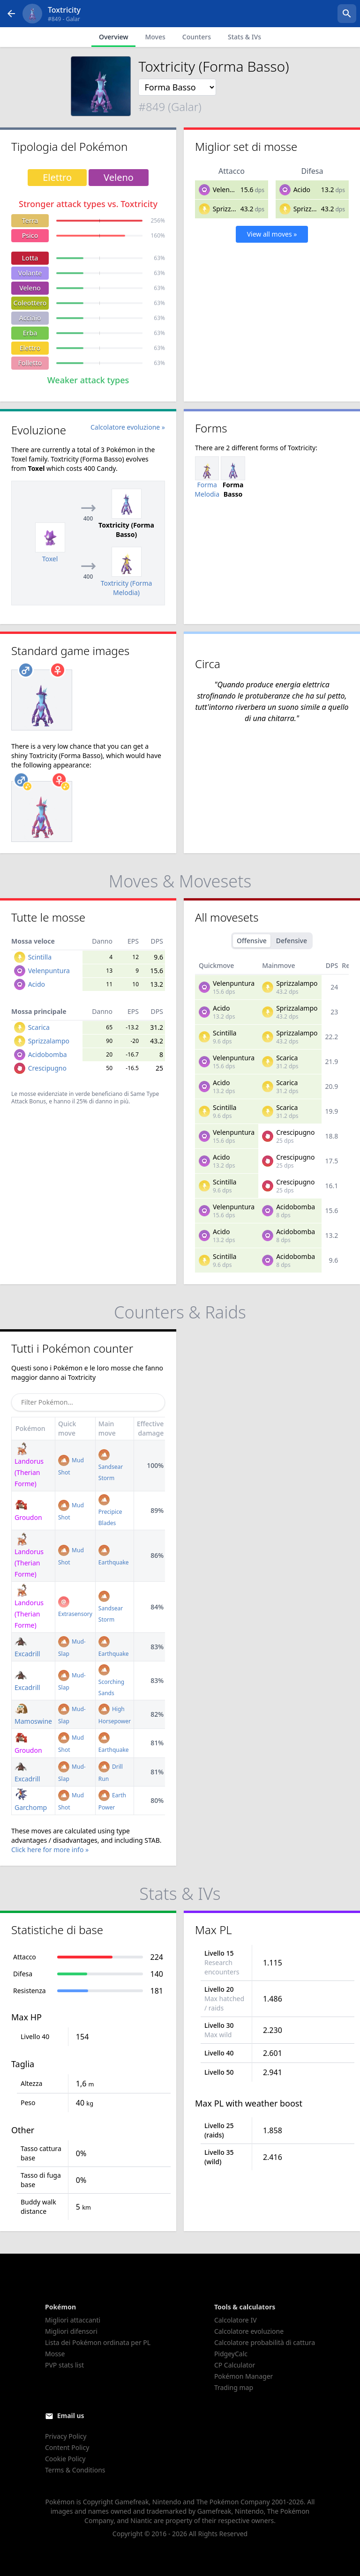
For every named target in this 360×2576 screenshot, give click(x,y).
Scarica (39, 1027)
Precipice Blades (110, 1511)
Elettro (30, 347)
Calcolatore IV (235, 2319)
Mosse (55, 2353)
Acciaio (30, 317)
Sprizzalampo (233, 208)
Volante (30, 272)
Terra (30, 220)
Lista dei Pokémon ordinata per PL (97, 2342)
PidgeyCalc (231, 2353)
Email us (70, 2415)
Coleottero (30, 302)
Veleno (30, 287)
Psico (30, 235)
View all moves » (272, 234)
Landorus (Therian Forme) (29, 1556)
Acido (301, 189)
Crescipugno (47, 1068)
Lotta (30, 257)
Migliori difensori (71, 2331)
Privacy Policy (65, 2436)
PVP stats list (64, 2364)
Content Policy (67, 2447)
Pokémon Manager (243, 2376)
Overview (113, 36)
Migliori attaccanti (72, 2319)
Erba (30, 332)
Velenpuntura (234, 189)
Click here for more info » (50, 1849)
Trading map (233, 2387)
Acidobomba (47, 1054)
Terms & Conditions (75, 2469)
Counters (196, 36)
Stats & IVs (244, 36)
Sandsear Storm (110, 1466)
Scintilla (40, 957)
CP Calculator (234, 2364)
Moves (155, 36)
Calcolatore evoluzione (249, 2331)
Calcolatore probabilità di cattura (264, 2342)
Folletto (30, 362)
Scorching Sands (111, 1681)
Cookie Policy (65, 2458)
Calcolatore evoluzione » (127, 427)
